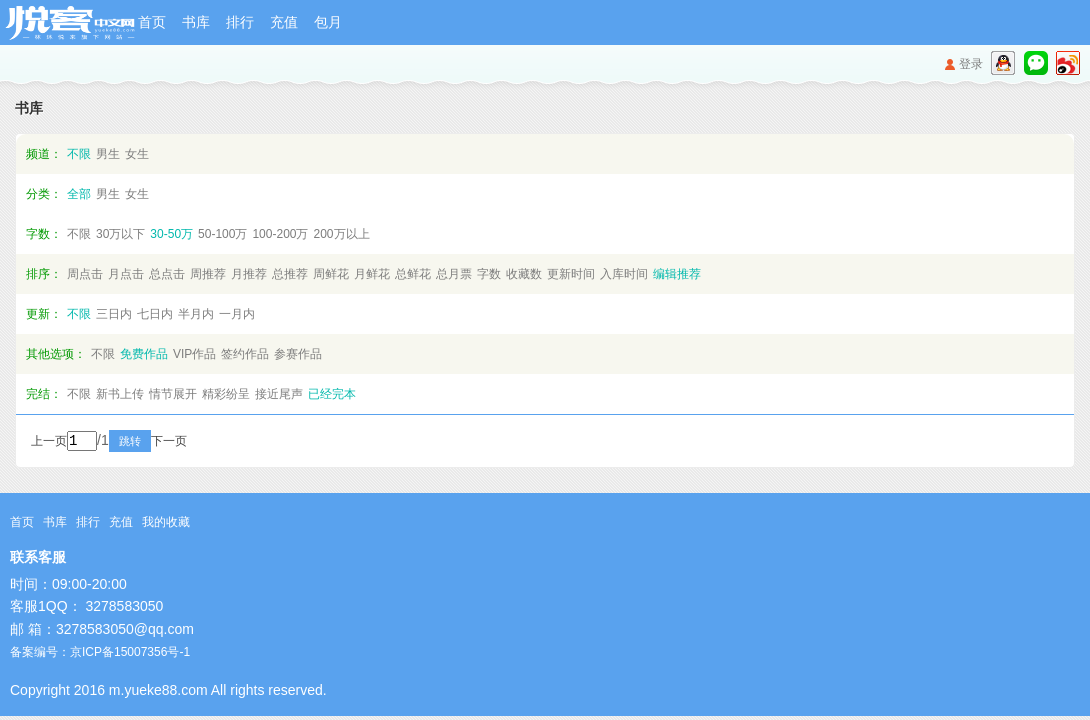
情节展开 (173, 394)
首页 (152, 22)
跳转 (157, 443)
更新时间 (571, 274)
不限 (79, 154)
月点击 (126, 274)
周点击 (85, 274)
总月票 (454, 274)
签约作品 (245, 354)
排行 (240, 22)
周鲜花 (331, 274)
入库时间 (624, 274)
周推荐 (208, 274)
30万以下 (120, 234)
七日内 (155, 314)
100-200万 (280, 234)
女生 (137, 154)
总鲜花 (413, 274)
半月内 (196, 314)
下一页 (196, 443)
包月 (328, 22)
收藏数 (524, 274)
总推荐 (290, 274)
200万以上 (341, 234)
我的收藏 (166, 524)
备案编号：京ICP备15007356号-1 (100, 654)
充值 (284, 22)
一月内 (237, 314)
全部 (79, 194)
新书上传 (120, 394)
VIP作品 (194, 354)
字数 (489, 274)
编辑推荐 (677, 274)
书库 (196, 22)
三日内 (114, 314)
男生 (108, 154)
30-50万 (171, 234)
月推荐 (249, 274)
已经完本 (332, 394)
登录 (971, 64)
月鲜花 (372, 274)
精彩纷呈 (226, 394)
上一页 (49, 443)
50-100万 (222, 234)
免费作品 (144, 354)
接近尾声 (279, 394)
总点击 (167, 274)
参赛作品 (298, 354)
